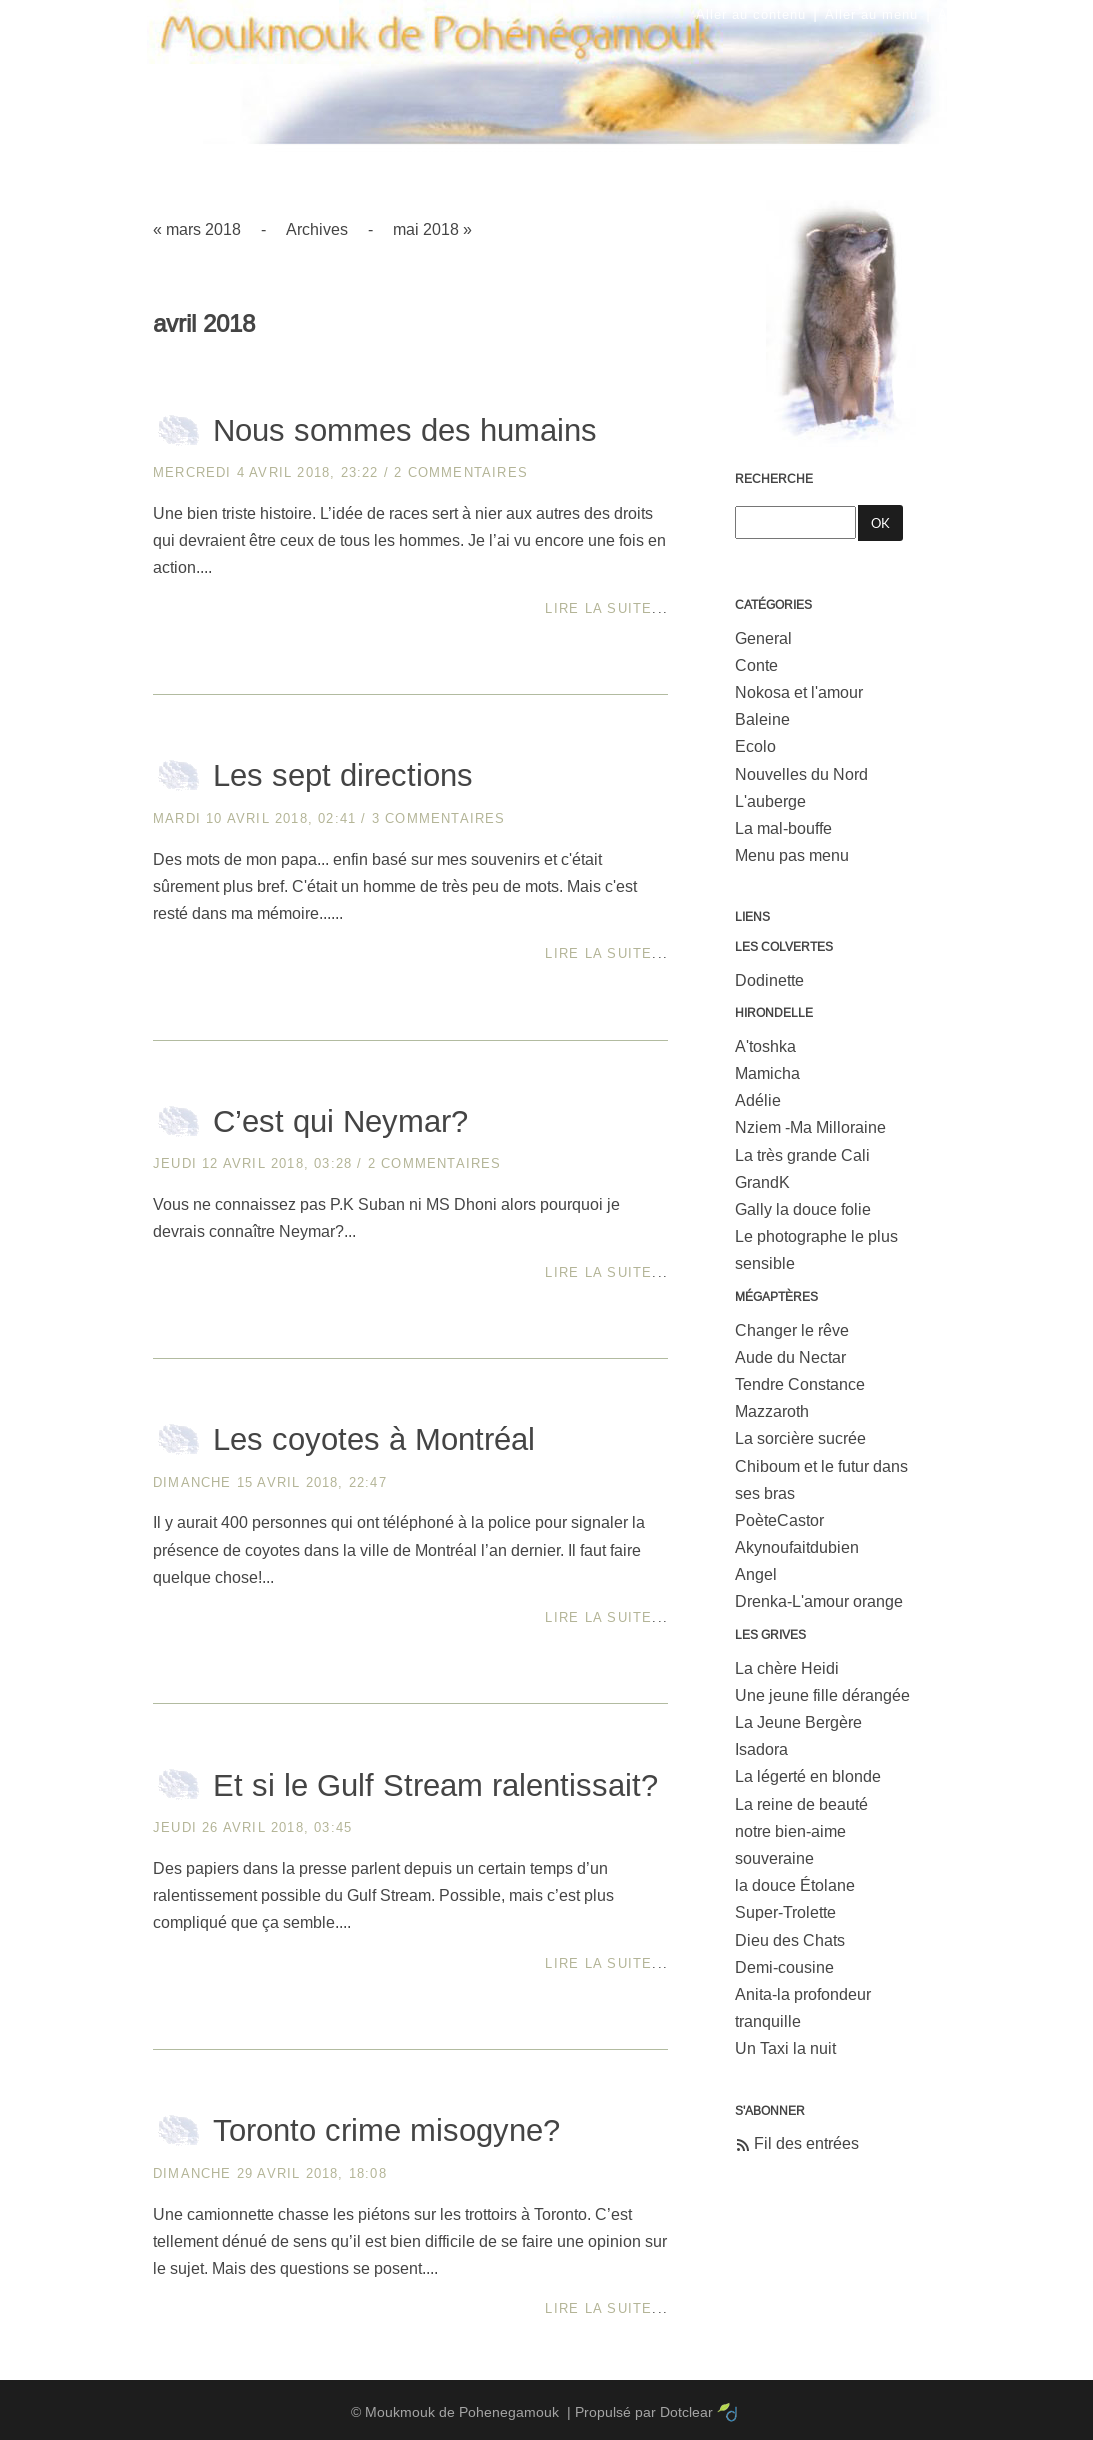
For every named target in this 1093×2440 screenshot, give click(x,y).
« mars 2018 (197, 229)
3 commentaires (439, 818)
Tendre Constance (800, 1384)
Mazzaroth (772, 1411)
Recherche (774, 479)
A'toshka (765, 1046)
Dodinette (769, 980)
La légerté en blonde (808, 1776)
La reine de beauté (801, 1804)
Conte (756, 665)
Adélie (758, 1100)
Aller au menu (871, 14)
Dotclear (686, 2412)
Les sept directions (343, 775)
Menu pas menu (792, 855)
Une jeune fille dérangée (822, 1695)
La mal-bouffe (783, 828)
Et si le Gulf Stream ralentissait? (435, 1785)
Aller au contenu (751, 14)
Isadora (761, 1749)
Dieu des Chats (790, 1940)
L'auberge (770, 801)
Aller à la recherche (1004, 14)
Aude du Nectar (790, 1357)
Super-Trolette (785, 1912)
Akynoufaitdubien (797, 1547)
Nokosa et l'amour (799, 692)
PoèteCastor (779, 1520)
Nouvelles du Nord (801, 774)
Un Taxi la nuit (785, 2048)
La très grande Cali (802, 1155)
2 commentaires (461, 472)
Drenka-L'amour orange (819, 1601)
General (763, 638)
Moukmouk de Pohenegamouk (547, 145)
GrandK (762, 1182)
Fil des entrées (806, 2143)
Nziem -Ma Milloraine (810, 1127)
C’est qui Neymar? (340, 1121)
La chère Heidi (787, 1668)
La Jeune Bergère (798, 1722)
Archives (317, 229)
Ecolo (755, 746)
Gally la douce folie (803, 1209)
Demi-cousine (784, 1967)
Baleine (762, 719)
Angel (756, 1574)
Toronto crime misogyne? (386, 2130)
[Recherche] (795, 522)
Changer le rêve (792, 1330)
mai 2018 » (432, 229)
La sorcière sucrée (800, 1438)
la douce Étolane (795, 1885)
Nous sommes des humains (405, 430)
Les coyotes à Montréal (374, 1439)
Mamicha (767, 1073)
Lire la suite (598, 608)
